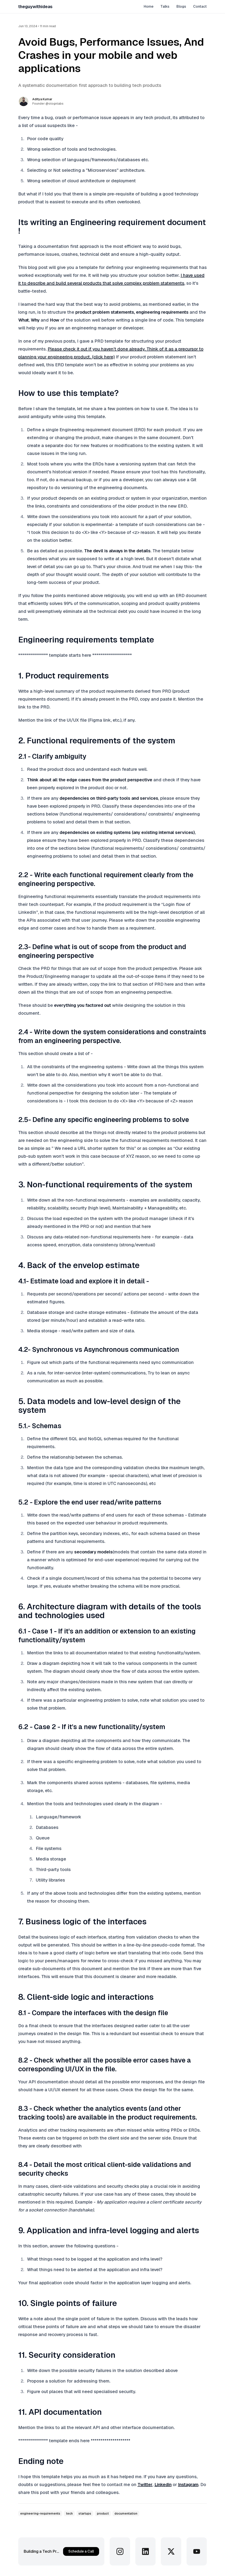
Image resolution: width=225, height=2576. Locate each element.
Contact (200, 6)
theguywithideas (35, 6)
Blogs (181, 6)
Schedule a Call (81, 2551)
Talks (164, 6)
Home (148, 6)
